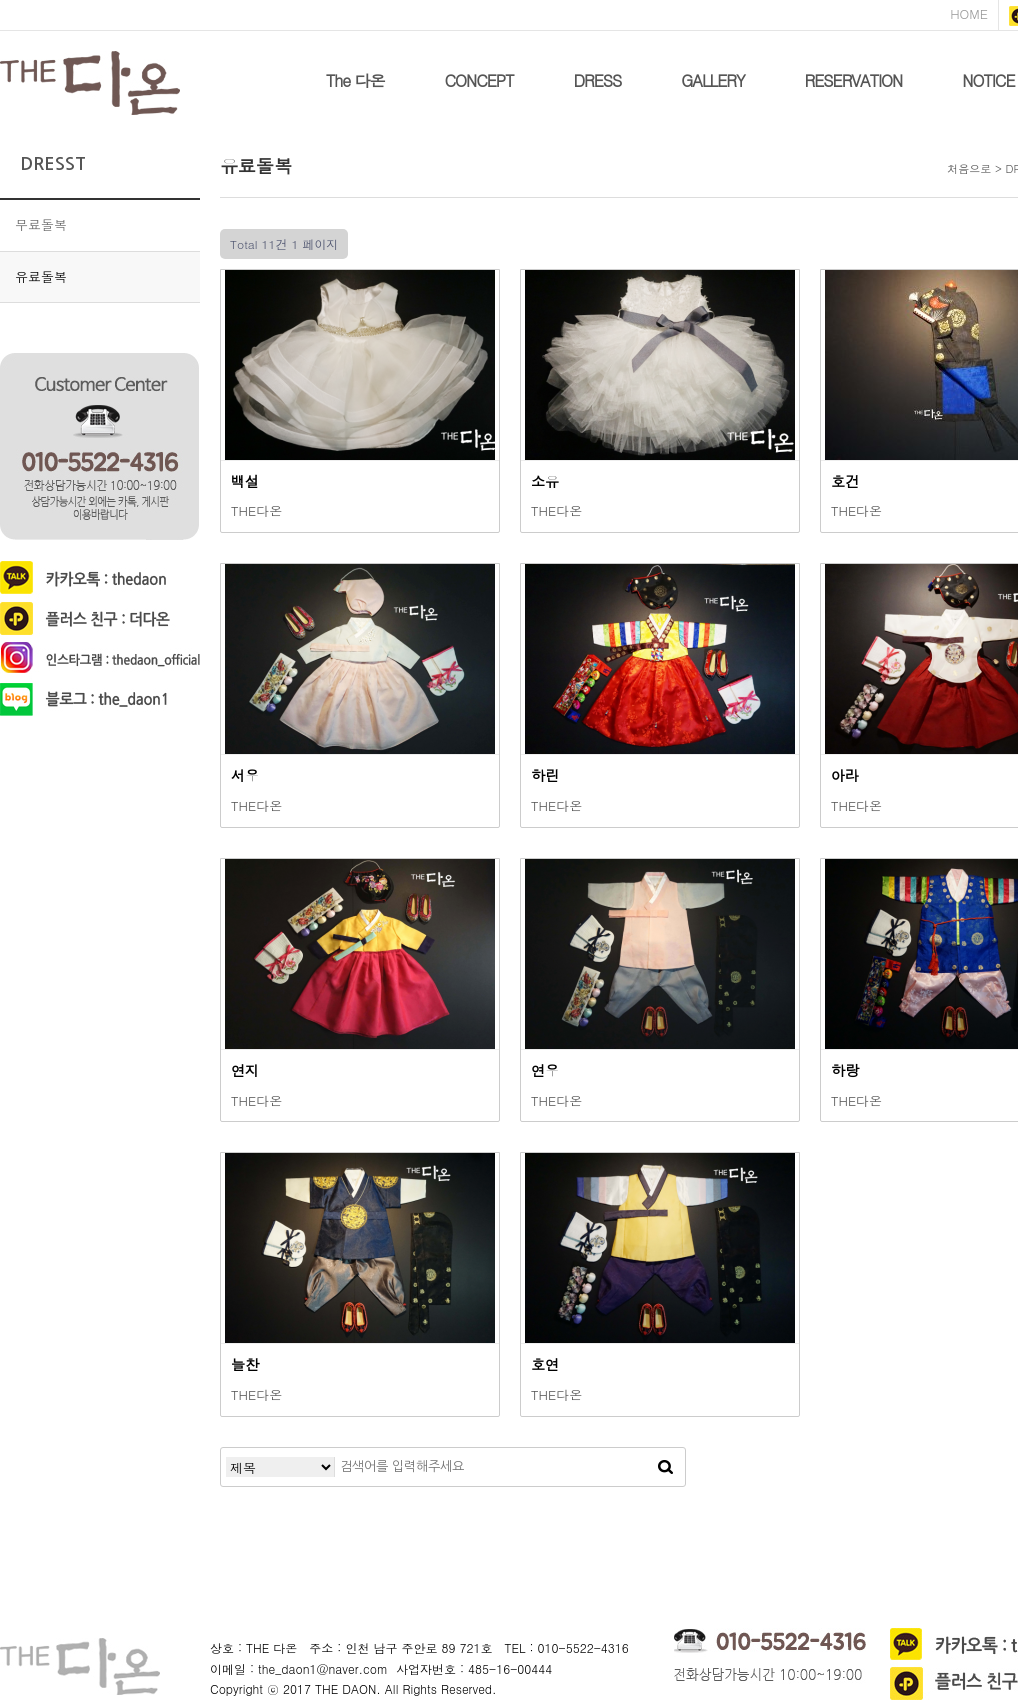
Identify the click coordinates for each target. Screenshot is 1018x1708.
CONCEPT (479, 80)
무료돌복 (41, 224)
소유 (545, 481)
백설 (245, 481)
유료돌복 (41, 276)
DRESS (597, 80)
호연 (545, 1364)
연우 (545, 1070)
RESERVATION (854, 80)
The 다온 (355, 80)
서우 (245, 775)
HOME (969, 13)
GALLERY (712, 80)
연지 (245, 1070)
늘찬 (245, 1364)
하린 (545, 775)
